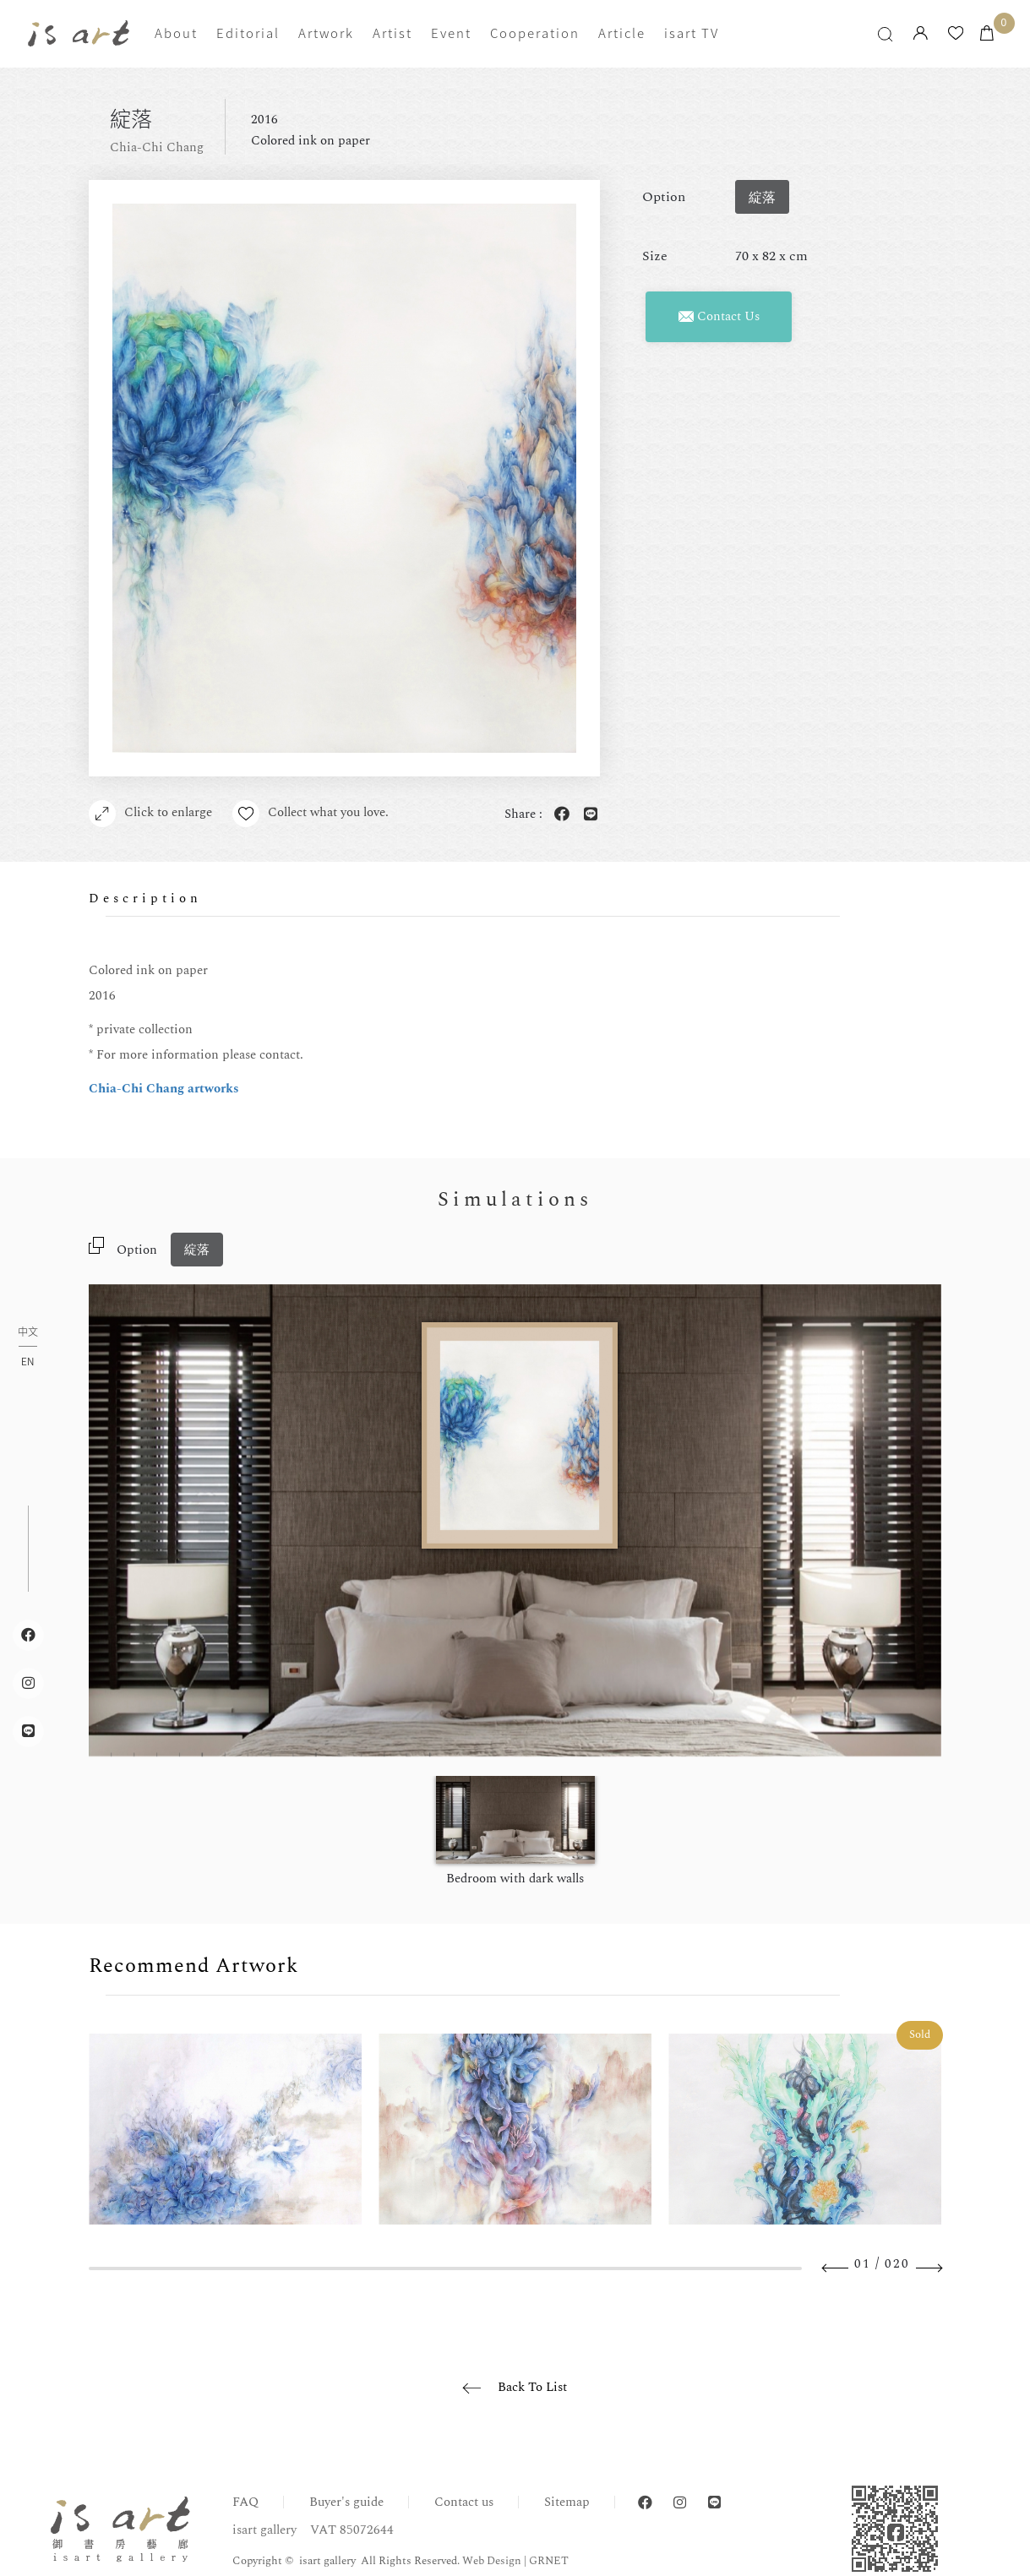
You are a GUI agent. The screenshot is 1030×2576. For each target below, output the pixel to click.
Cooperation (535, 33)
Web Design (491, 2560)
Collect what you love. (310, 813)
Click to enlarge (150, 813)
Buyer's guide (346, 2502)
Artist (392, 33)
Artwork (326, 33)
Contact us (463, 2502)
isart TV (691, 33)
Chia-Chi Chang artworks (164, 1088)
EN (27, 1361)
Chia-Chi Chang (157, 147)
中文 (28, 1332)
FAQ (245, 2502)
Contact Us (719, 316)
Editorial (248, 33)
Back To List (532, 2387)
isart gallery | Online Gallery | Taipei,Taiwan (78, 33)
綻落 (197, 1250)
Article (622, 33)
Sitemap (567, 2502)
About (176, 33)
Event (451, 33)
